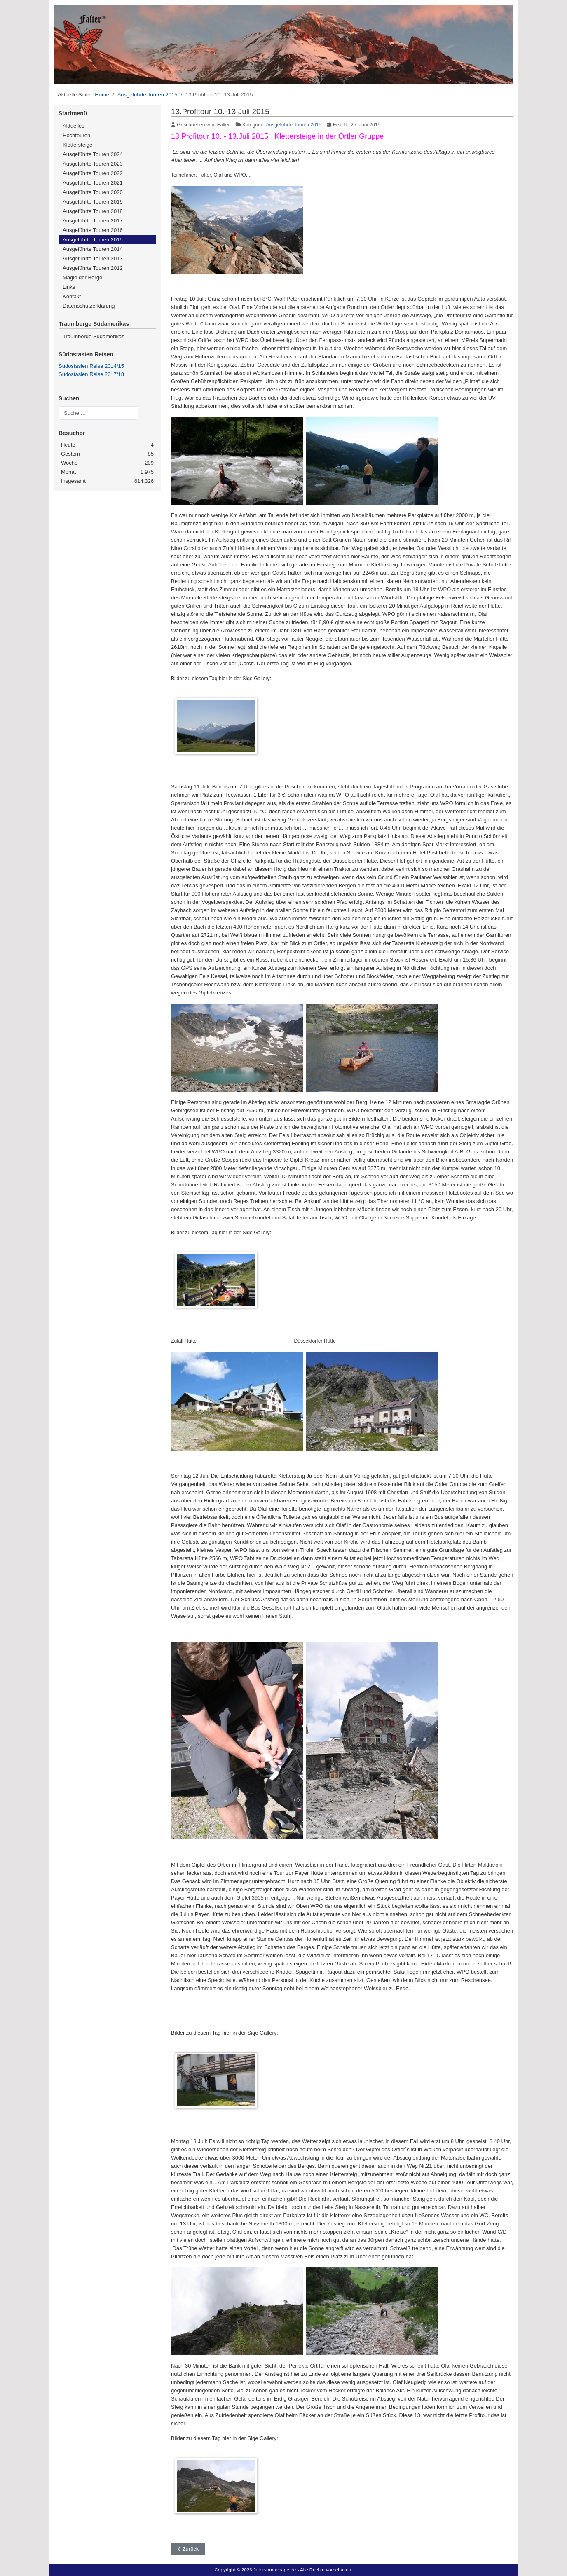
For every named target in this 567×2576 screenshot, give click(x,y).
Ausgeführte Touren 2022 (93, 173)
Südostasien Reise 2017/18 (91, 374)
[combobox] (98, 413)
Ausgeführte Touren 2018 (93, 211)
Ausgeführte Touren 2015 (93, 239)
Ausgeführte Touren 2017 (93, 221)
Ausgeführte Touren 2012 (93, 268)
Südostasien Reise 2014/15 (91, 366)
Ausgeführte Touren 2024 (93, 154)
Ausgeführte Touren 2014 (93, 249)
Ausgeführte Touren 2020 (93, 192)
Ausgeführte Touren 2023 (93, 164)
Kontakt (72, 296)
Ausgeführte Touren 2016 (93, 230)
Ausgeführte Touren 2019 (93, 202)
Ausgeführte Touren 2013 (93, 258)
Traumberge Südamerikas (93, 336)
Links (69, 287)
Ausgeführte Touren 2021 (93, 183)
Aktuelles (73, 126)
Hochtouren (76, 135)
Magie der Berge (82, 277)
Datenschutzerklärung (89, 306)
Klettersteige (77, 145)
